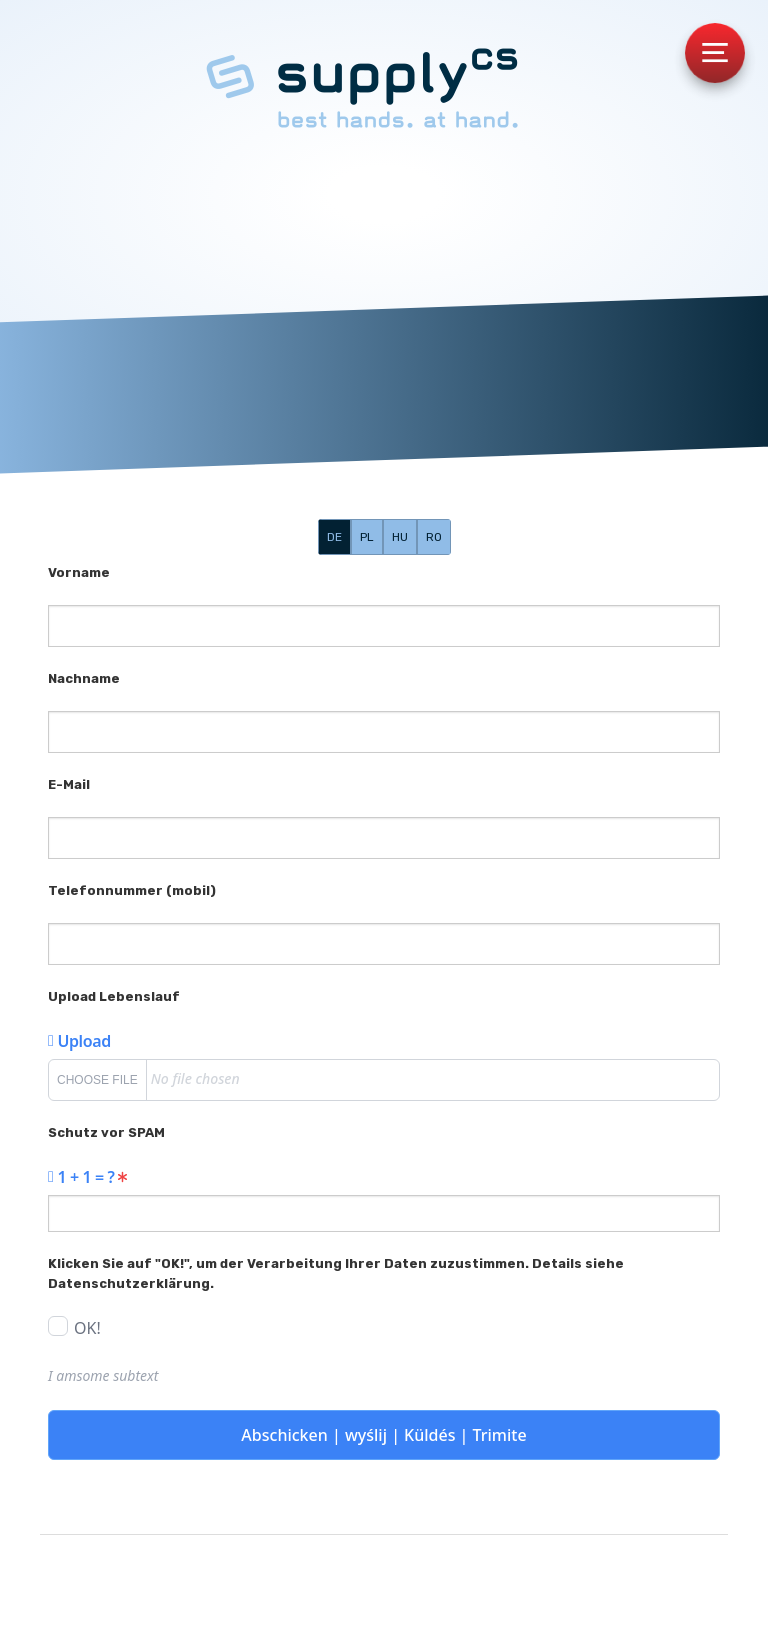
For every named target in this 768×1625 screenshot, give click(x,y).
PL (367, 537)
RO (434, 537)
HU (400, 537)
